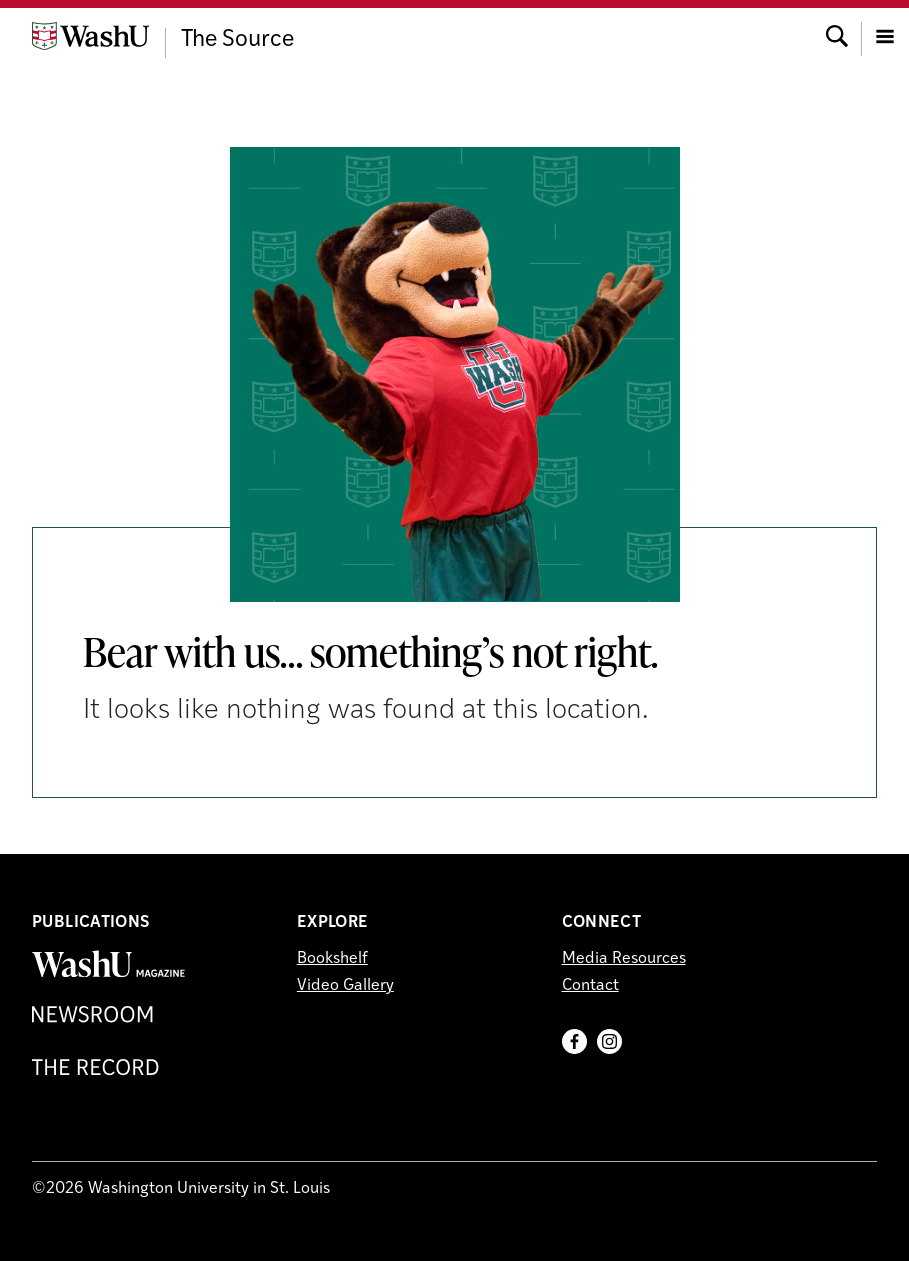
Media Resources (624, 959)
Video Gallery (345, 986)
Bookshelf (332, 959)
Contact (590, 986)
